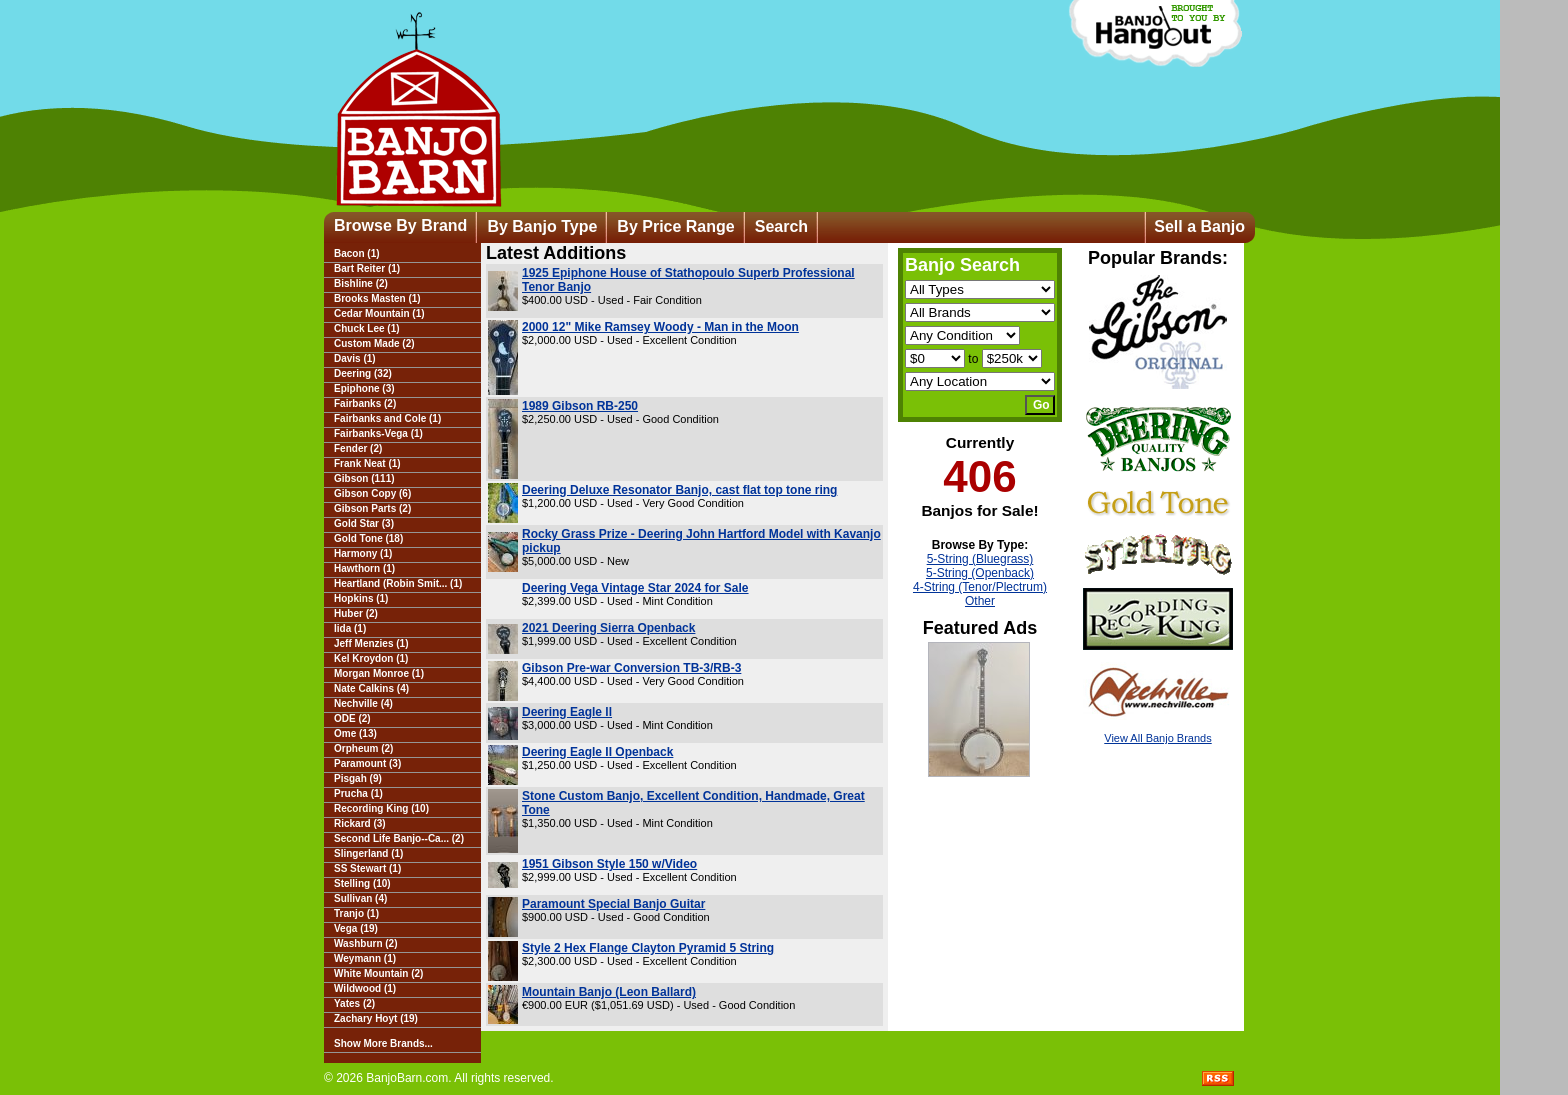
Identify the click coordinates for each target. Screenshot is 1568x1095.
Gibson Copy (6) (372, 493)
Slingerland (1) (368, 853)
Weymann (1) (365, 958)
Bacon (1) (357, 253)
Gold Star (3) (364, 523)
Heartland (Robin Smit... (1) (398, 583)
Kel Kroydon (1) (371, 658)
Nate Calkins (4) (371, 688)
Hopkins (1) (361, 598)
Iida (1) (350, 628)
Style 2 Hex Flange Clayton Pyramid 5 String (648, 948)
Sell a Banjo (1199, 226)
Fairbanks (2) (365, 403)
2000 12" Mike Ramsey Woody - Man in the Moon (660, 327)
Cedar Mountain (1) (379, 313)
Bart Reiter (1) (367, 268)
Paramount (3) (367, 763)
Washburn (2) (366, 943)
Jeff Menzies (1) (371, 643)
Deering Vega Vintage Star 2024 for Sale (635, 588)
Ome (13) (355, 733)
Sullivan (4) (360, 898)
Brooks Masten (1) (377, 298)
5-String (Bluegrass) (980, 559)
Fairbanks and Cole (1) (387, 418)
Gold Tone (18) (368, 538)
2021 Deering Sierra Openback (608, 628)
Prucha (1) (358, 793)
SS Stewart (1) (367, 868)
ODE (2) (352, 718)
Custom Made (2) (374, 343)
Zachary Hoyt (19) (376, 1018)
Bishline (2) (361, 283)
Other (980, 601)
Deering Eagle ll (567, 712)
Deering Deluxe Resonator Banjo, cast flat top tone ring (679, 490)
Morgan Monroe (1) (379, 673)
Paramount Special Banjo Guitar (613, 904)
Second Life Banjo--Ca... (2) (399, 838)
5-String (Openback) (980, 573)
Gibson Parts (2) (372, 508)
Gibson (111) (364, 478)
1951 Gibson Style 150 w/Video (609, 864)
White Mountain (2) (378, 973)
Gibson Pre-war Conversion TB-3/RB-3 (631, 668)
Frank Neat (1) (367, 463)
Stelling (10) (362, 883)
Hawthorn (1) (364, 568)
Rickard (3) (360, 823)
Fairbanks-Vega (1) (378, 433)
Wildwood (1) (365, 988)
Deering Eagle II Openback (597, 752)
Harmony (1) (363, 553)
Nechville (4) (363, 703)
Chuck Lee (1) (367, 328)
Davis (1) (355, 358)
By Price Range (675, 226)
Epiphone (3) (364, 388)
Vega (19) (356, 928)
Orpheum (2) (363, 748)
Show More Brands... (383, 1043)
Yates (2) (354, 1003)
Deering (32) (363, 373)
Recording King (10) (381, 808)
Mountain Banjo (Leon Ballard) (609, 992)
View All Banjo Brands (1157, 738)
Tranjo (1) (356, 913)
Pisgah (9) (358, 778)
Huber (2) (356, 613)
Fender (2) (358, 448)
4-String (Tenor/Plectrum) (980, 587)
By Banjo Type (542, 226)
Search (781, 226)
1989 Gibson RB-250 (580, 406)
